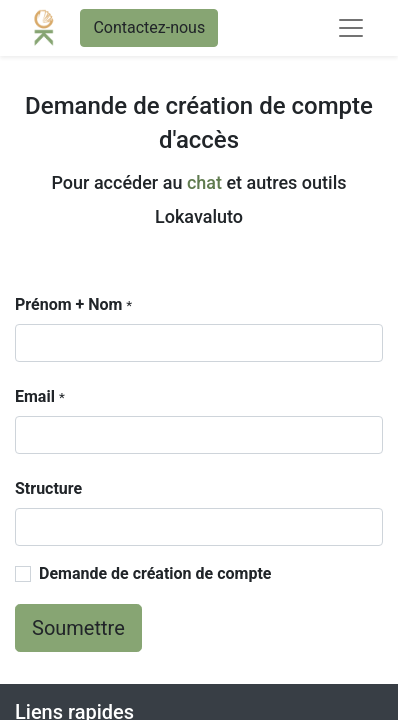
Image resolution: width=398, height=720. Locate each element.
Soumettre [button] (78, 628)
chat (204, 182)
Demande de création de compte (155, 573)
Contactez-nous (149, 27)
